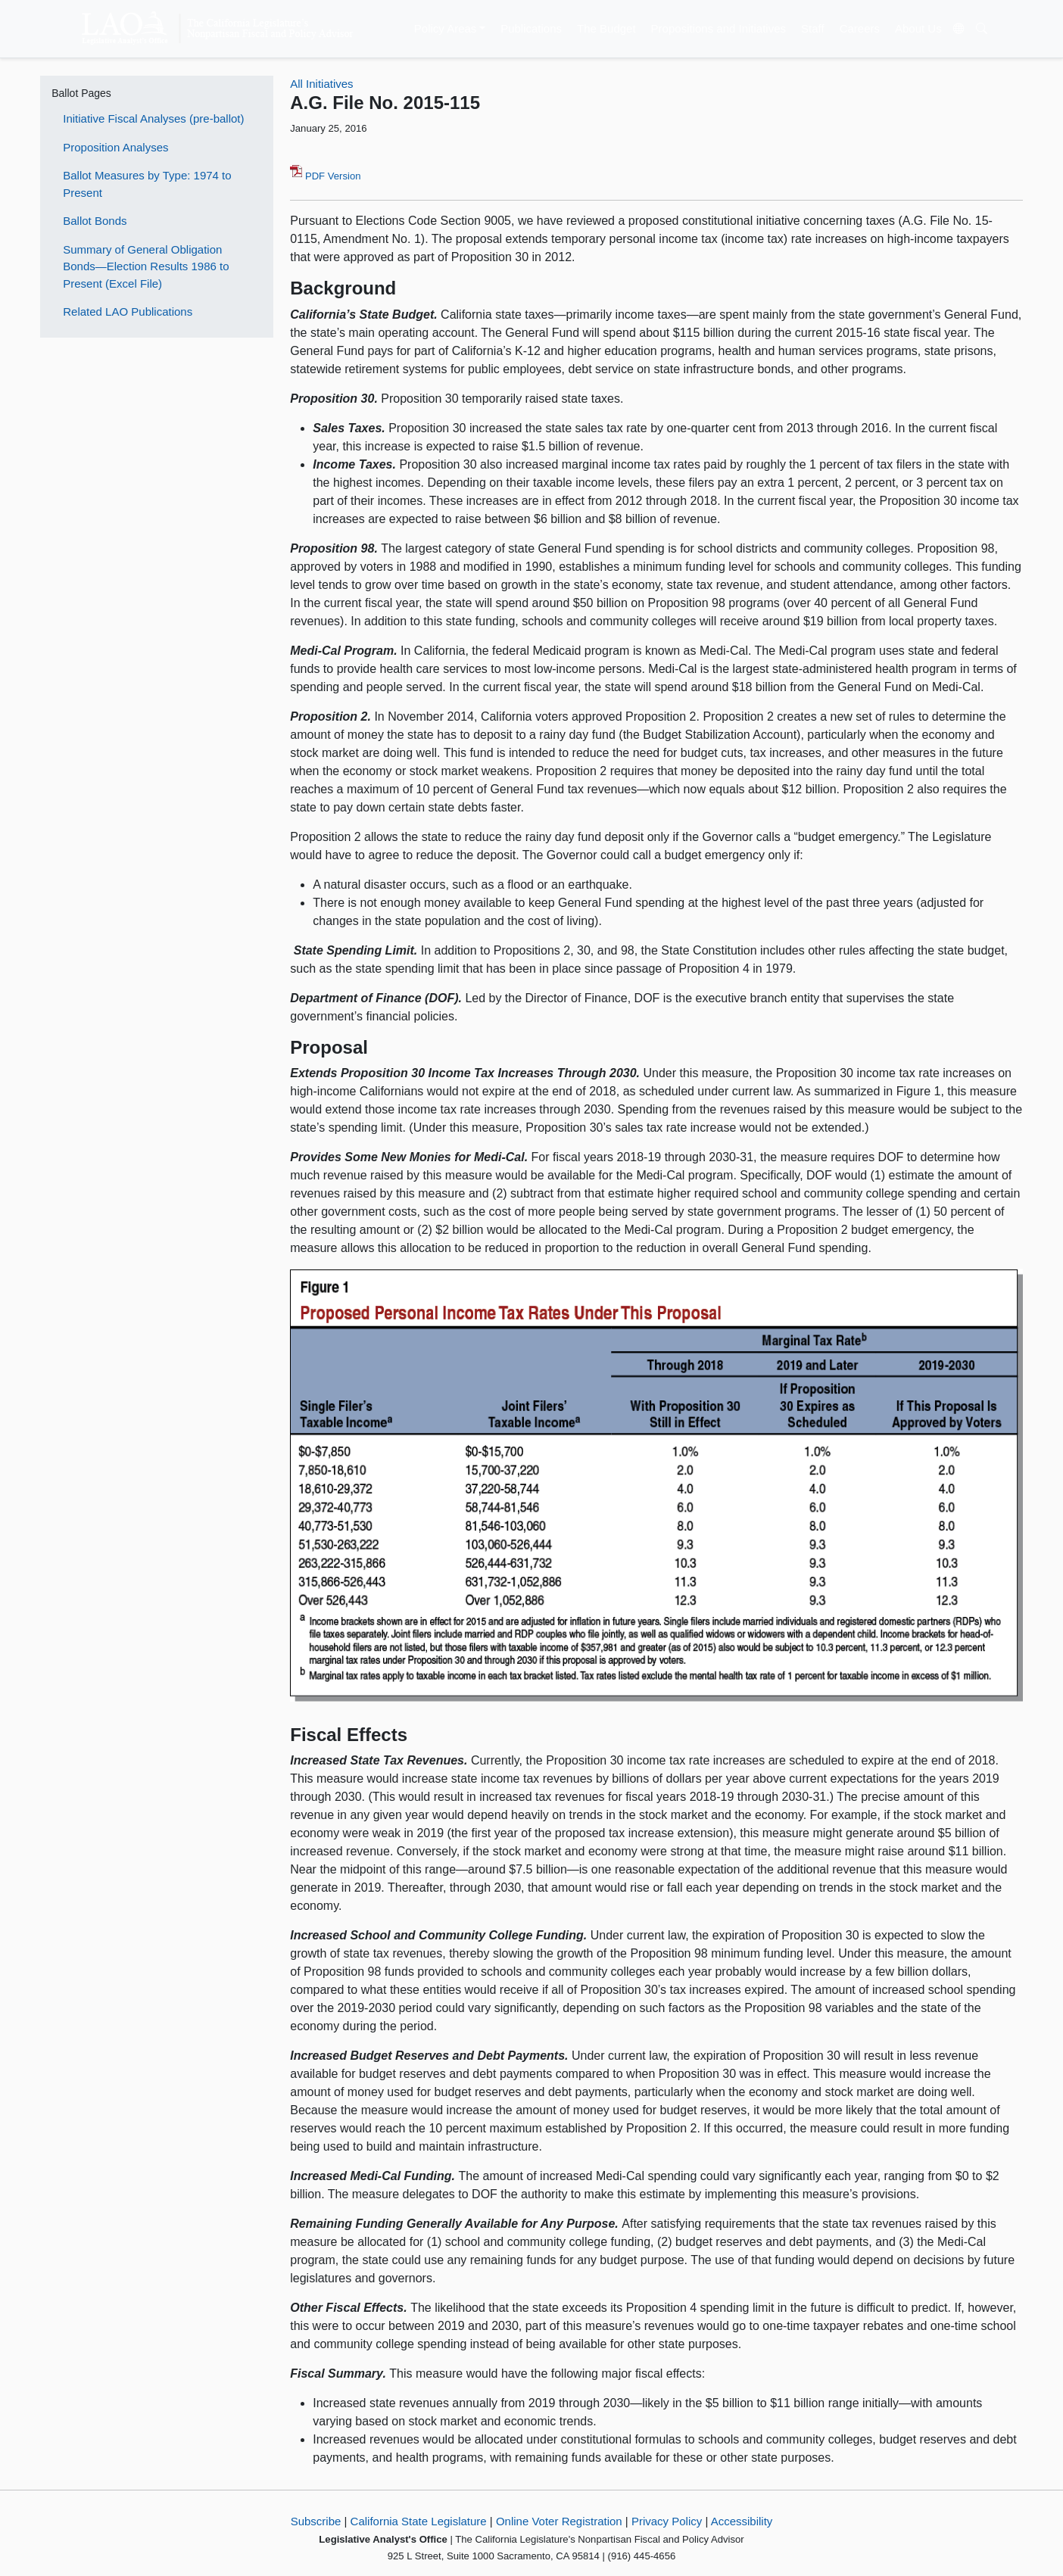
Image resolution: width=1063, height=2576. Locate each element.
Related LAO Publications (127, 311)
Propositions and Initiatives (718, 28)
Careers (860, 28)
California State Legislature (419, 2521)
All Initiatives (321, 83)
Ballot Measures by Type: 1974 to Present (147, 184)
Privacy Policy (666, 2521)
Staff (813, 28)
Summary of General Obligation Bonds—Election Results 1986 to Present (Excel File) (146, 266)
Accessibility (742, 2521)
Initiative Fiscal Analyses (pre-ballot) (153, 118)
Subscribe (316, 2521)
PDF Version (325, 176)
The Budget (606, 28)
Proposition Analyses (115, 147)
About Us (918, 28)
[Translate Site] (958, 28)
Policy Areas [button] (445, 28)
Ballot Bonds (94, 220)
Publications (531, 28)
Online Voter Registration (559, 2521)
